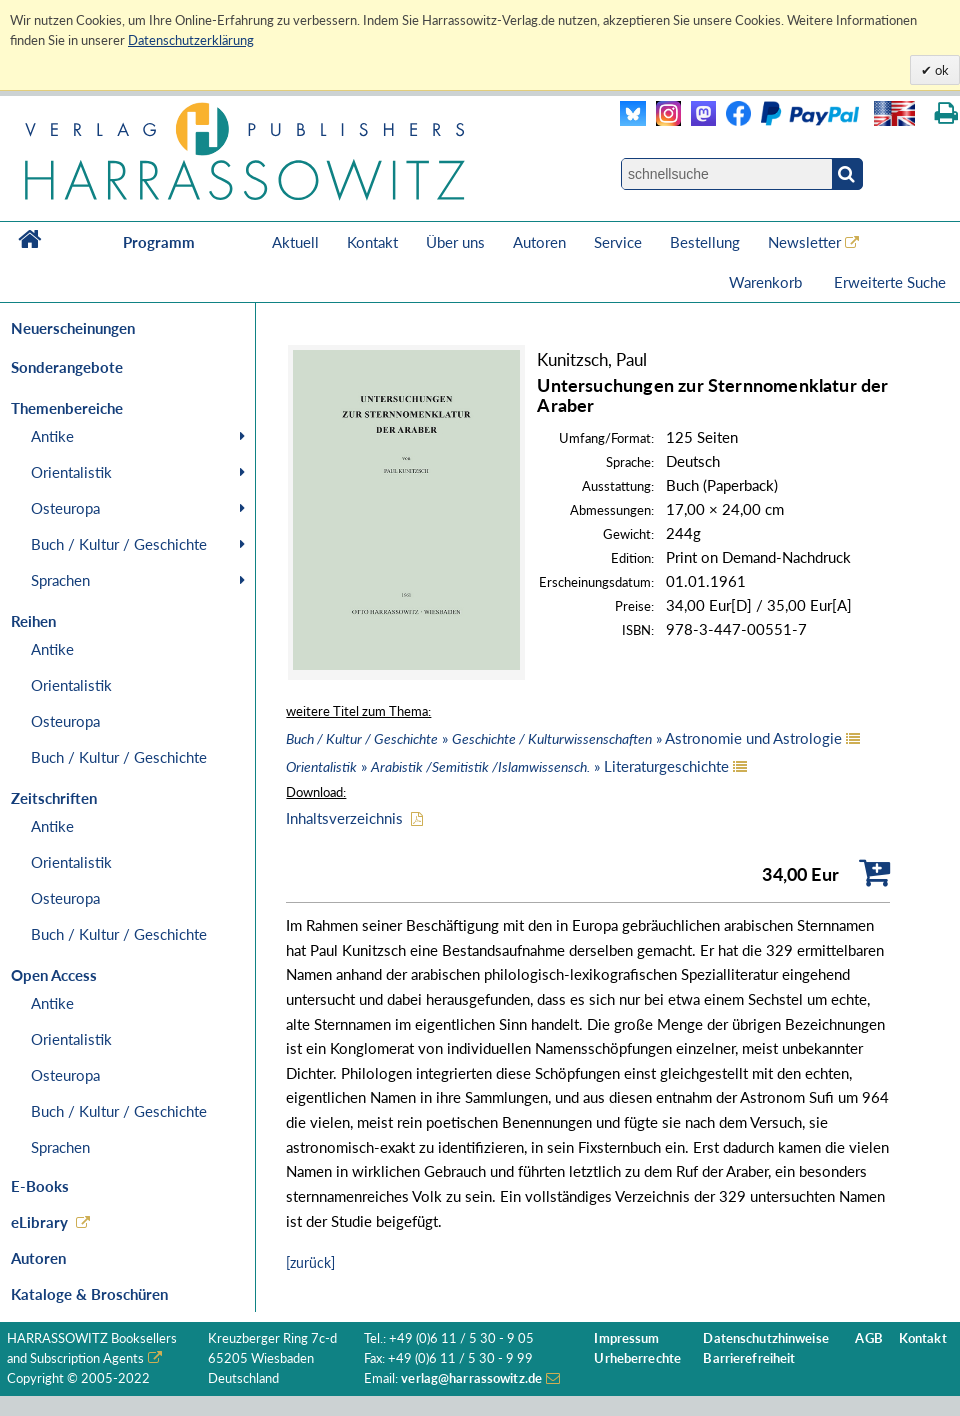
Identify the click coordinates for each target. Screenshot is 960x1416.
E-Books (40, 1186)
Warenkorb (767, 282)
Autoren (539, 242)
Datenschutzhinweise (765, 1338)
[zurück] (310, 1262)
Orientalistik (71, 472)
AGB (868, 1338)
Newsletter (804, 242)
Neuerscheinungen (73, 328)
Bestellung (705, 242)
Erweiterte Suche (890, 282)
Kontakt (372, 242)
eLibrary (39, 1222)
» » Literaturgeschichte (507, 766)
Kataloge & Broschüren (89, 1294)
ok (940, 70)
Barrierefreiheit (749, 1358)
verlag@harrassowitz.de (471, 1378)
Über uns (455, 242)
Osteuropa (65, 508)
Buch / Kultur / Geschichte (119, 544)
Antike (52, 436)
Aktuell (295, 242)
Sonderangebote (67, 367)
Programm (159, 242)
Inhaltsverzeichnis (344, 818)
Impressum (626, 1338)
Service (618, 242)
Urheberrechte (637, 1358)
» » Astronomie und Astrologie (564, 738)
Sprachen (60, 580)
